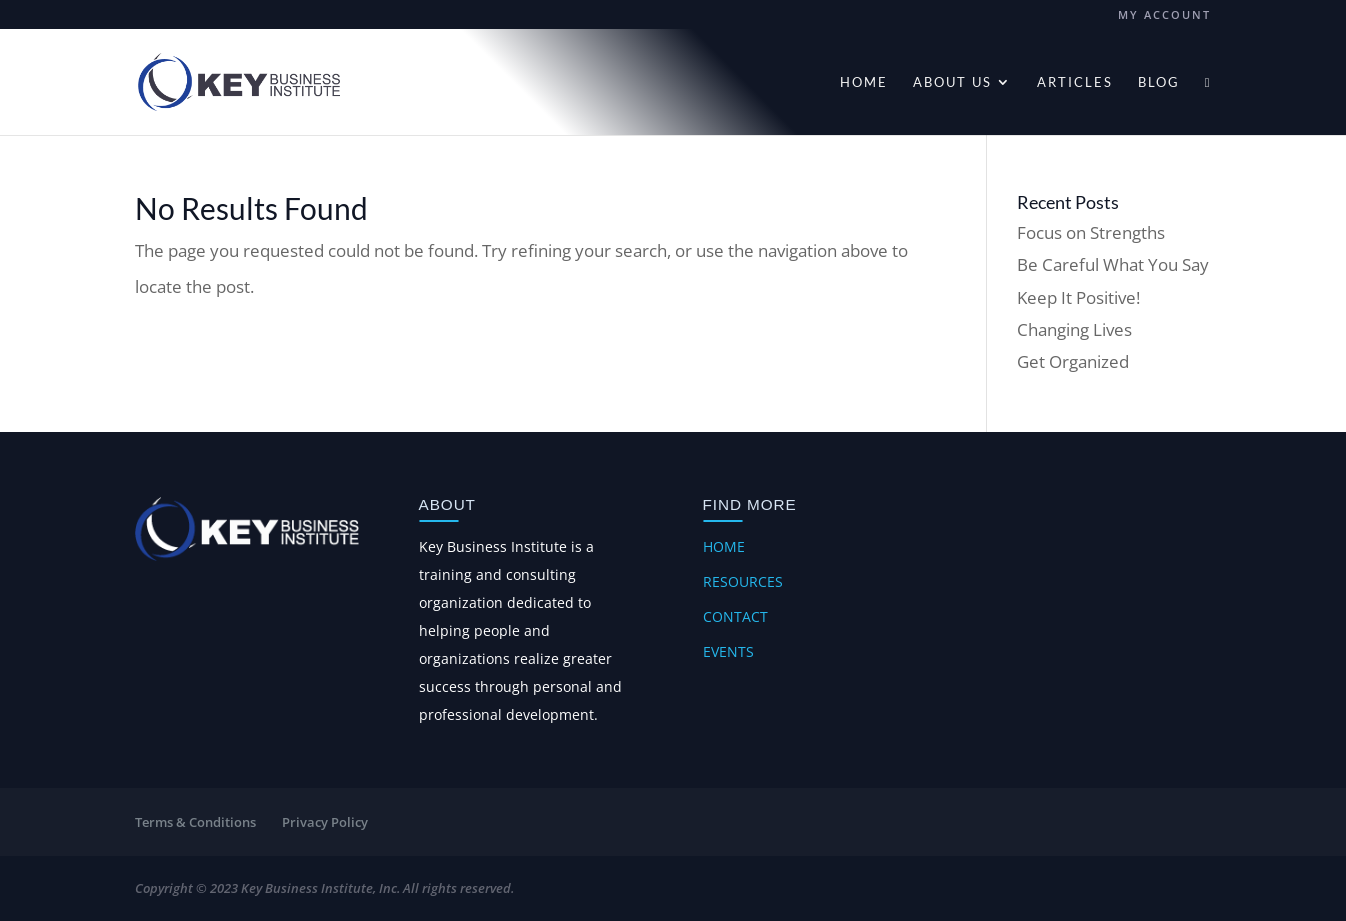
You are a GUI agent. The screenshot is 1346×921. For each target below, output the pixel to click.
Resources (743, 581)
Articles (1075, 82)
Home (864, 82)
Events (728, 651)
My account (1164, 15)
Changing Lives (1074, 329)
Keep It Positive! (1078, 297)
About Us (952, 82)
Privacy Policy (325, 822)
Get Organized (1073, 361)
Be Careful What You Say (1113, 264)
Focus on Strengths (1091, 232)
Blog (1159, 82)
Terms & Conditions (195, 822)
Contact (735, 616)
